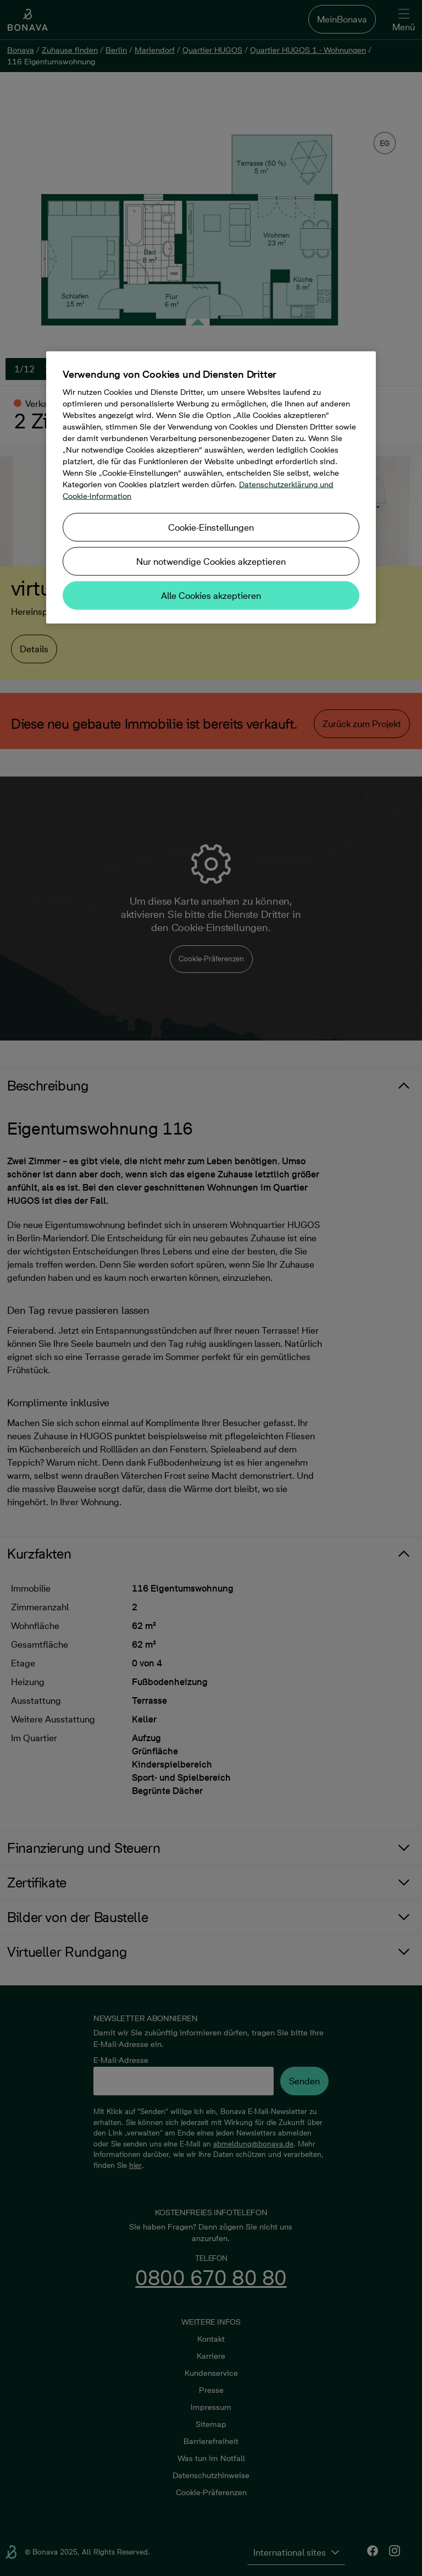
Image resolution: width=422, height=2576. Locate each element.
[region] (211, 487)
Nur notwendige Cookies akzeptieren (211, 560)
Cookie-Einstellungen (211, 526)
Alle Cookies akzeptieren (211, 595)
